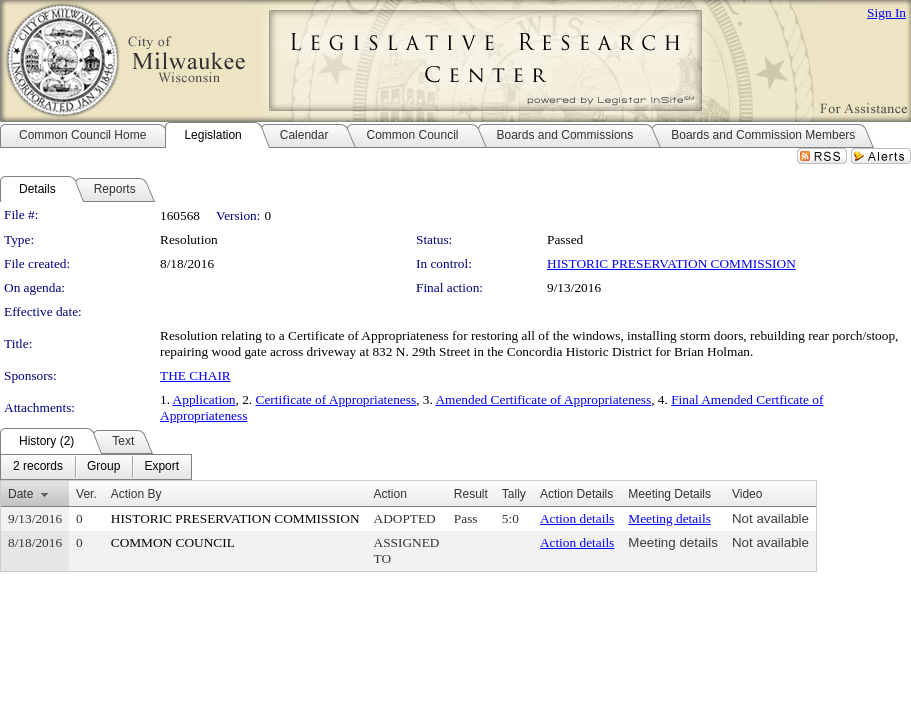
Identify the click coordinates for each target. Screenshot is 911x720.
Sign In (886, 12)
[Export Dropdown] (161, 467)
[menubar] (96, 467)
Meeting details (669, 518)
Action (390, 494)
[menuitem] (38, 467)
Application (204, 399)
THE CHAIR (195, 375)
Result (471, 494)
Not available (770, 518)
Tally (514, 494)
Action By (136, 494)
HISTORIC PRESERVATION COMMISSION (671, 263)
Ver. (86, 494)
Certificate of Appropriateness (336, 399)
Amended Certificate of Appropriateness (543, 399)
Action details (577, 518)
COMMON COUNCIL (173, 542)
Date (20, 494)
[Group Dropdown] (103, 467)
